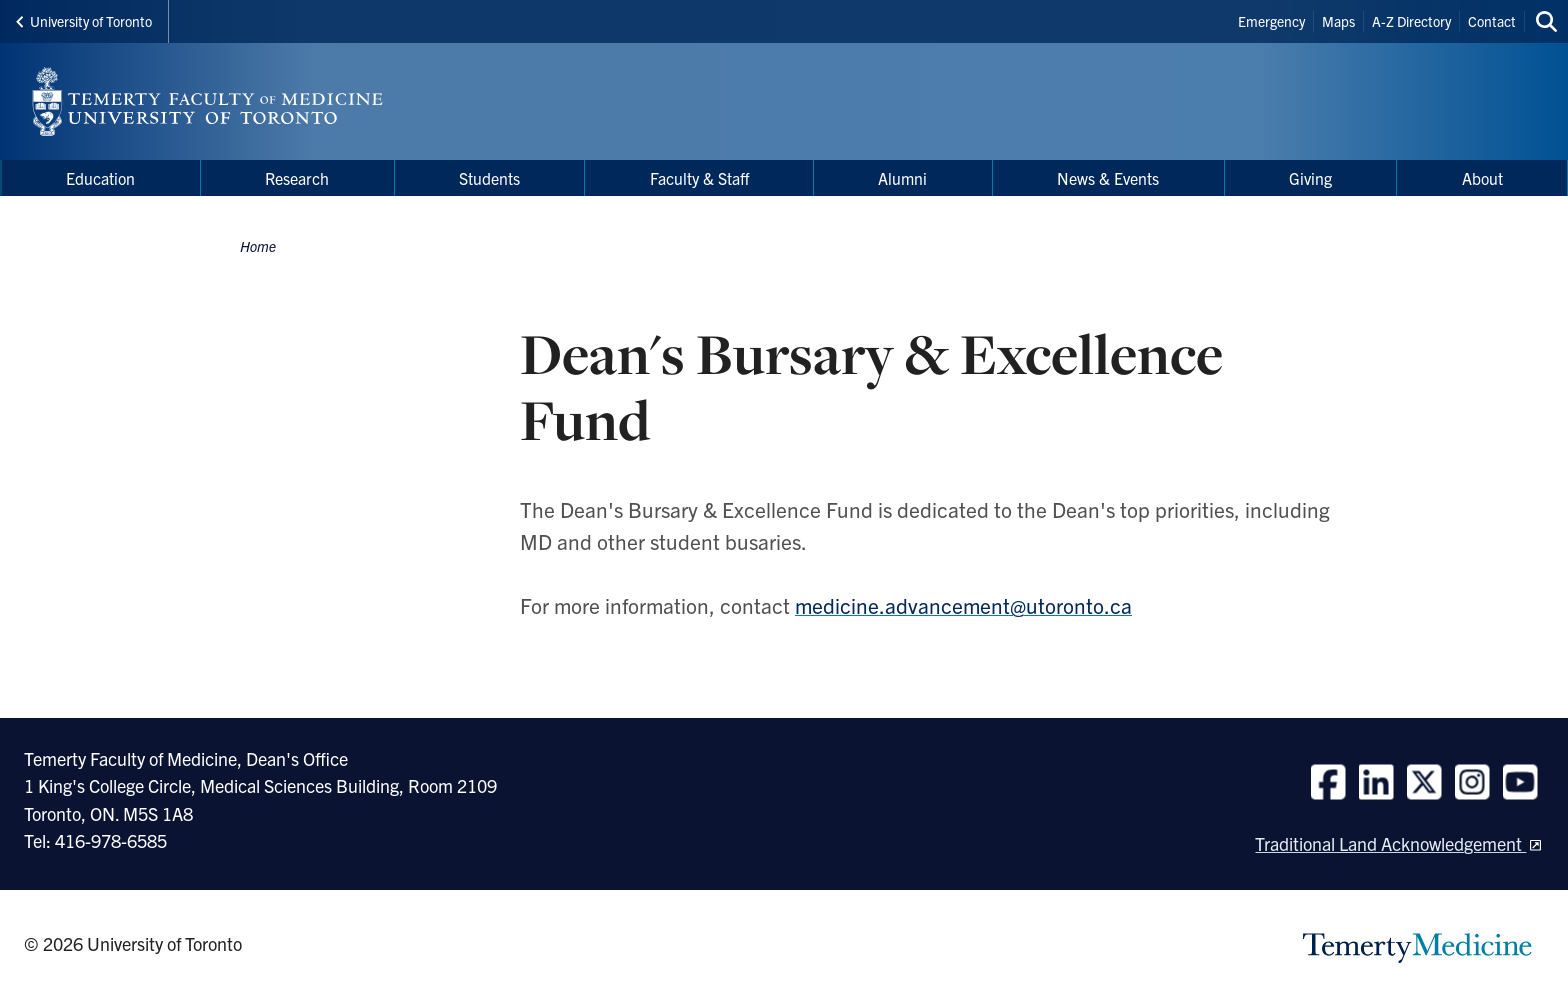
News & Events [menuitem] (1108, 178)
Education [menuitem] (100, 178)
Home (258, 246)
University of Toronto (84, 21)
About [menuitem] (1482, 178)
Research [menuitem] (297, 178)
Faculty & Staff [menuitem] (699, 178)
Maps (1338, 21)
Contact (1492, 21)
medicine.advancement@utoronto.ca (963, 605)
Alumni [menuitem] (902, 178)
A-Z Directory (1411, 21)
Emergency (1271, 21)
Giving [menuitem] (1310, 178)
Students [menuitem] (489, 178)
